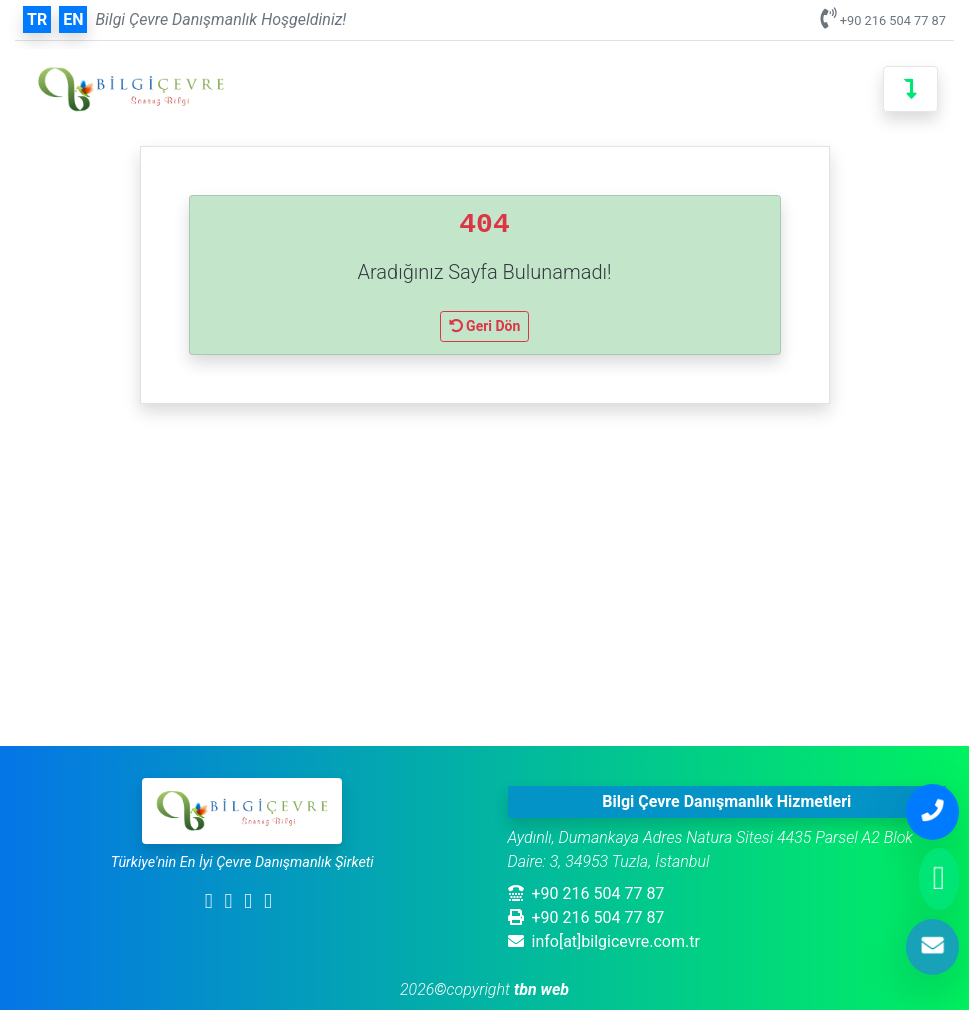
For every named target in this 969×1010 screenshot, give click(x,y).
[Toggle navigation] (910, 89)
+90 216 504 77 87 (893, 20)
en (73, 19)
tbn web (539, 989)
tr (37, 19)
